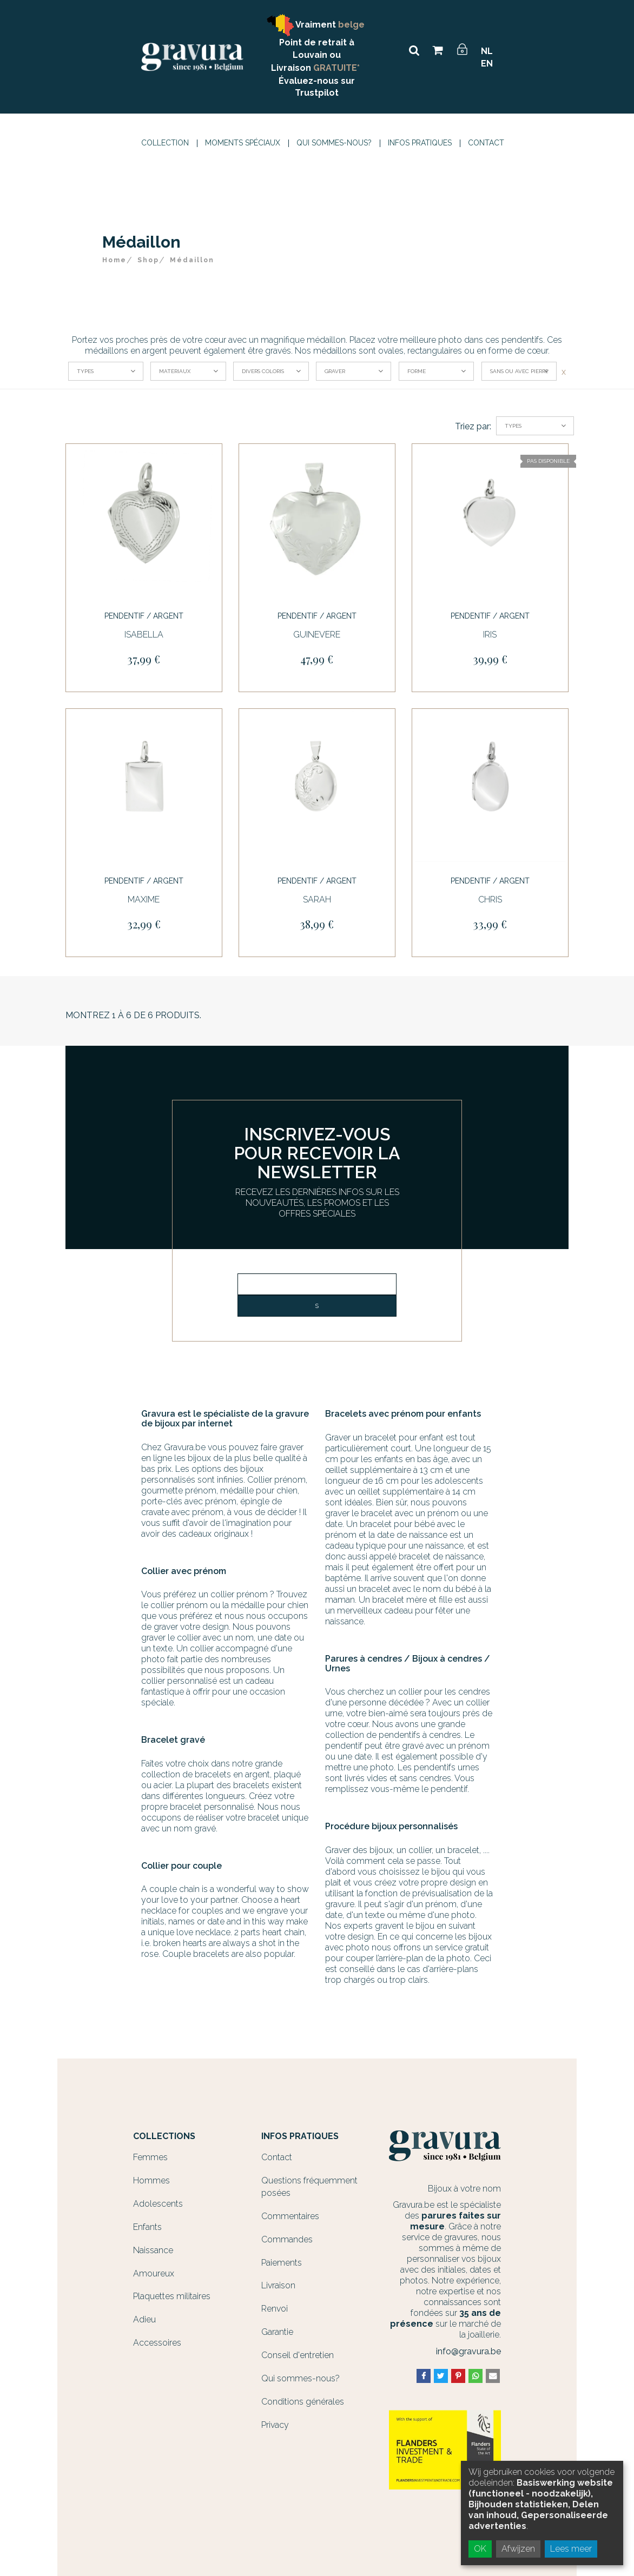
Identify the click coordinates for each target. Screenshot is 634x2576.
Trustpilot (317, 93)
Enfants (147, 2227)
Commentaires (290, 2216)
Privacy (275, 2425)
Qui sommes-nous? (334, 142)
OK (480, 2549)
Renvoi (274, 2308)
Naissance (153, 2250)
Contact (486, 142)
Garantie (277, 2332)
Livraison (278, 2285)
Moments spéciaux (242, 142)
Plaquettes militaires (171, 2296)
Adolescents (158, 2204)
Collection (165, 142)
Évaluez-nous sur (317, 81)
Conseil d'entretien (297, 2355)
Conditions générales (302, 2401)
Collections (164, 2136)
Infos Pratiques (420, 142)
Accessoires (157, 2343)
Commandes (287, 2239)
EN (487, 63)
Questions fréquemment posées (309, 2186)
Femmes (150, 2157)
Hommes (151, 2180)
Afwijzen (518, 2549)
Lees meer (571, 2549)
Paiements (281, 2263)
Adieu (144, 2319)
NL (487, 51)
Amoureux (153, 2273)
